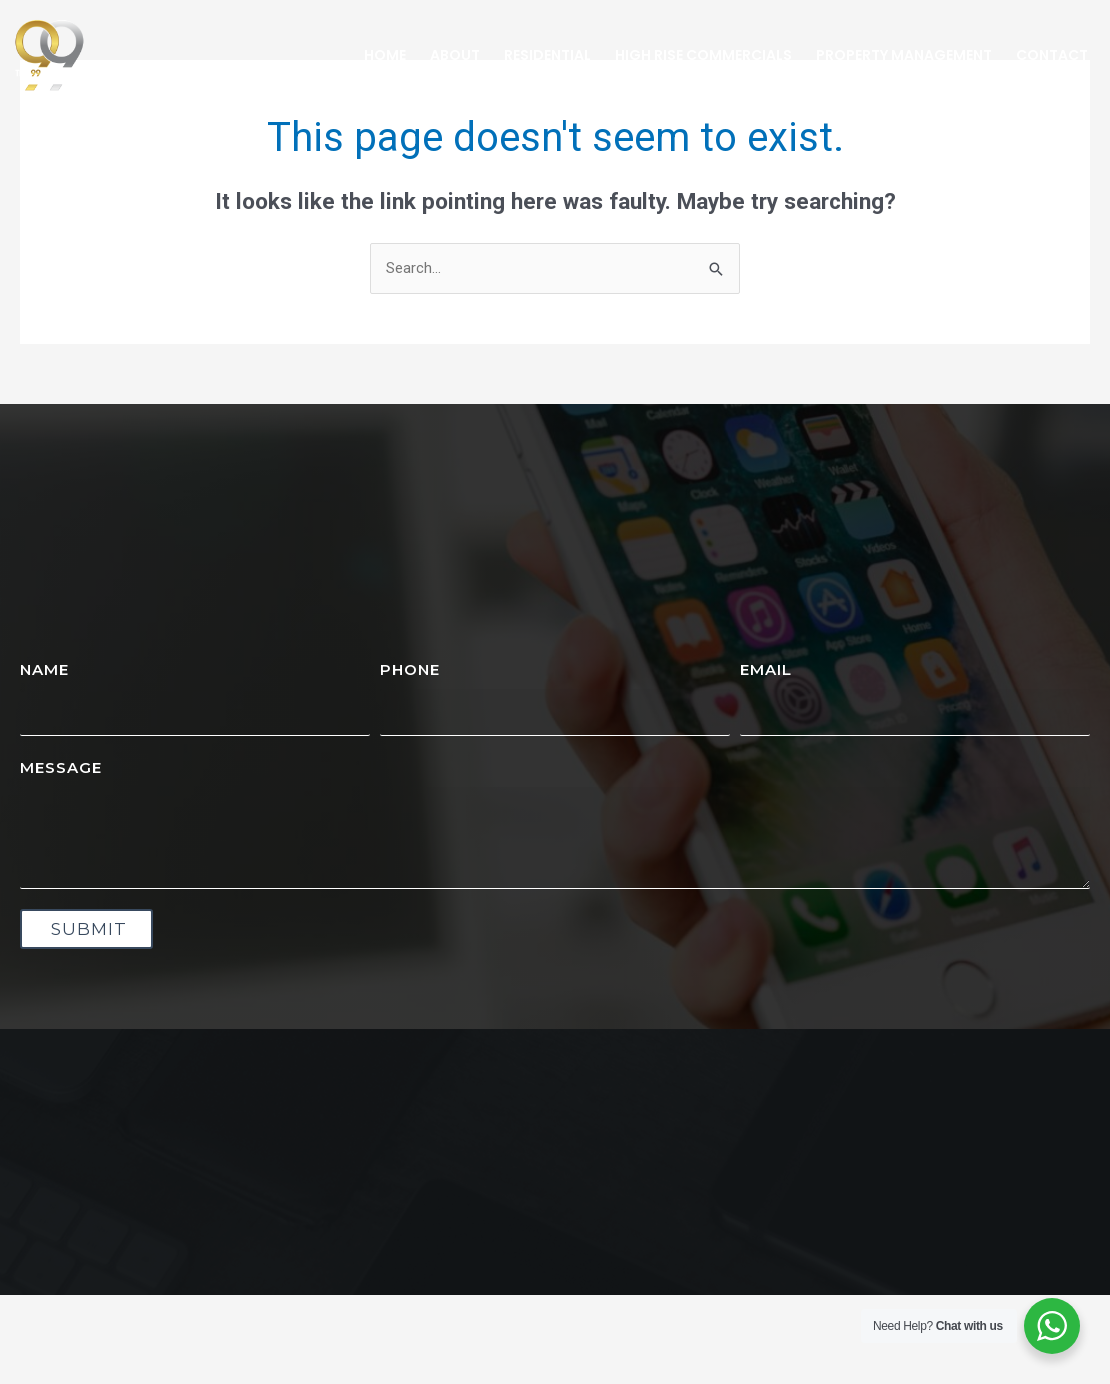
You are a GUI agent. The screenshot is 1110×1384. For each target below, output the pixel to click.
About (455, 55)
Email (766, 669)
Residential (547, 55)
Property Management (904, 55)
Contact (1052, 55)
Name (44, 669)
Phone (410, 669)
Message (61, 767)
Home (385, 55)
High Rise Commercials (703, 55)
